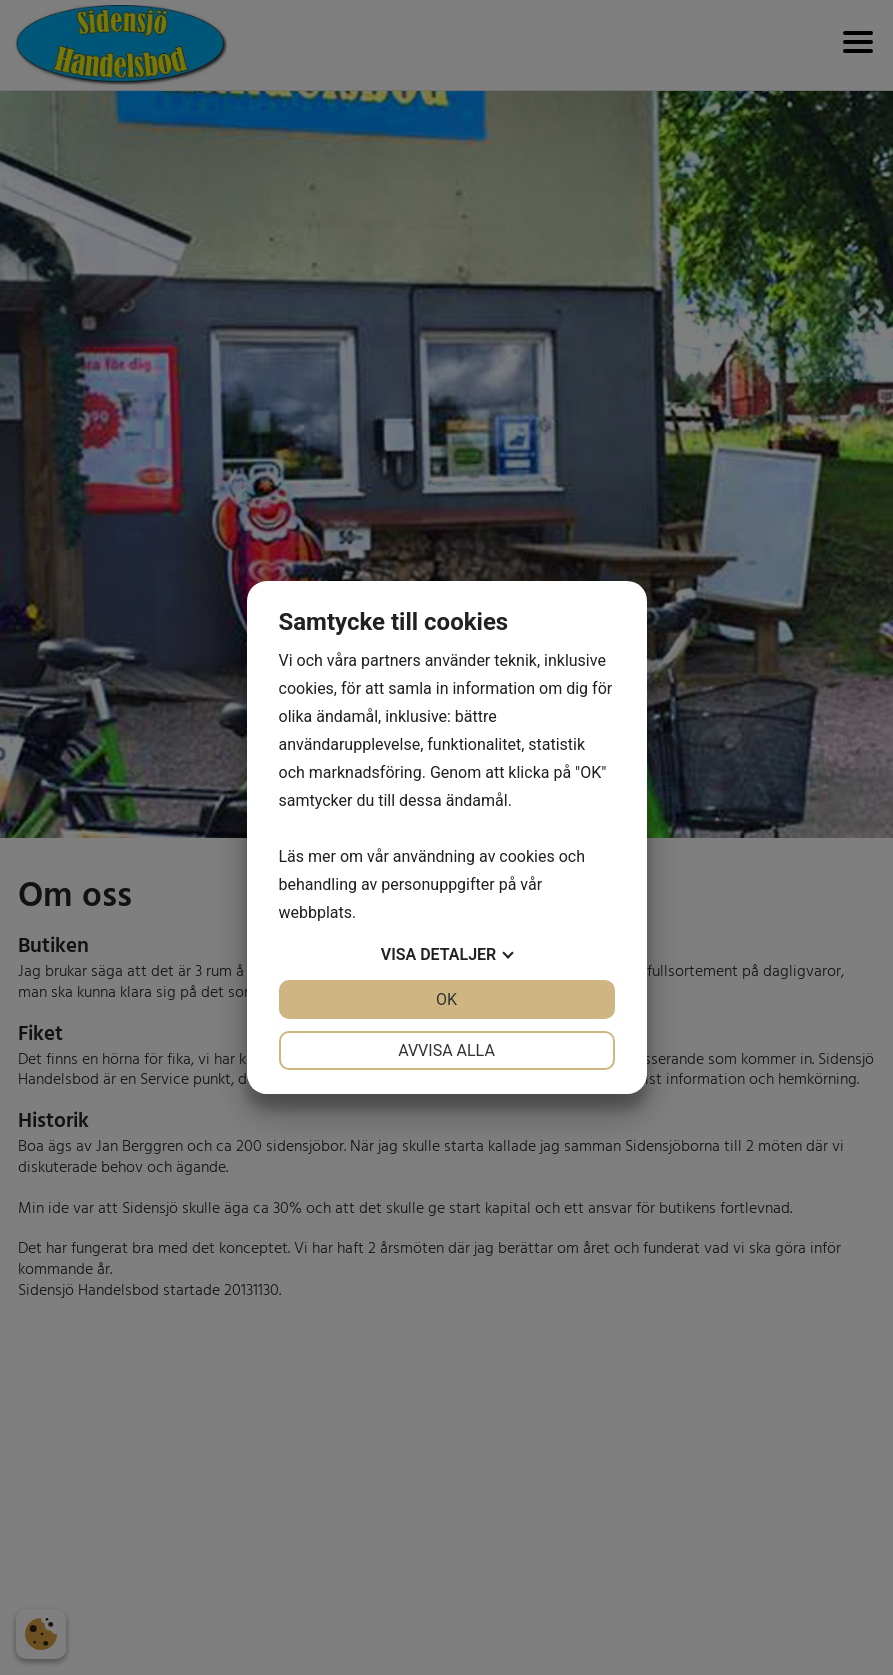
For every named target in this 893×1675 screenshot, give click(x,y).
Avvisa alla (446, 1050)
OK (446, 999)
